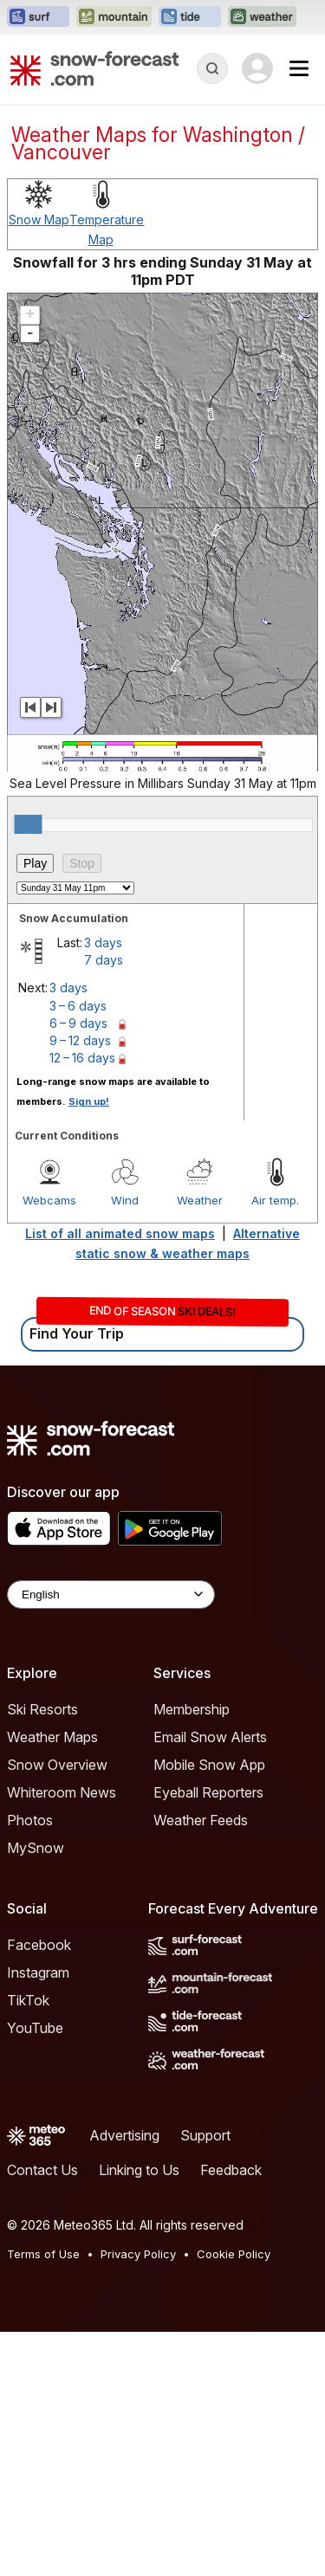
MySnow (35, 2092)
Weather (200, 1444)
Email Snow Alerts (210, 1981)
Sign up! (88, 1346)
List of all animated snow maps (120, 1477)
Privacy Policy (138, 2498)
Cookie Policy (233, 2498)
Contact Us (42, 2414)
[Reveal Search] (212, 68)
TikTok (28, 2244)
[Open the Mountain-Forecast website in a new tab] (114, 17)
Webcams (49, 1444)
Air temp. (275, 1444)
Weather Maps (52, 1981)
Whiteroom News (61, 2036)
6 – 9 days (78, 1267)
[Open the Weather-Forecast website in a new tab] (262, 17)
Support (205, 2379)
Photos (30, 2064)
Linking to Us (139, 2414)
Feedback (231, 2414)
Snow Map (39, 463)
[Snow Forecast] (94, 68)
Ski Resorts (42, 1953)
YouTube (35, 2272)
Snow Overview (57, 2009)
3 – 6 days (78, 1250)
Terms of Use (43, 2498)
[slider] (28, 1068)
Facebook (39, 2189)
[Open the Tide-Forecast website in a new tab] (190, 17)
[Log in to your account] (257, 68)
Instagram (38, 2216)
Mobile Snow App (209, 2009)
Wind (125, 1444)
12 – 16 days (82, 1301)
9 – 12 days (80, 1284)
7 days (103, 1204)
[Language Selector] (111, 1838)
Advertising (124, 2379)
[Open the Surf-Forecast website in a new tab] (38, 17)
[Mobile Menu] (299, 68)
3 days (103, 1186)
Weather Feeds (200, 2064)
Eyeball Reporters (208, 2036)
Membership (191, 1953)
